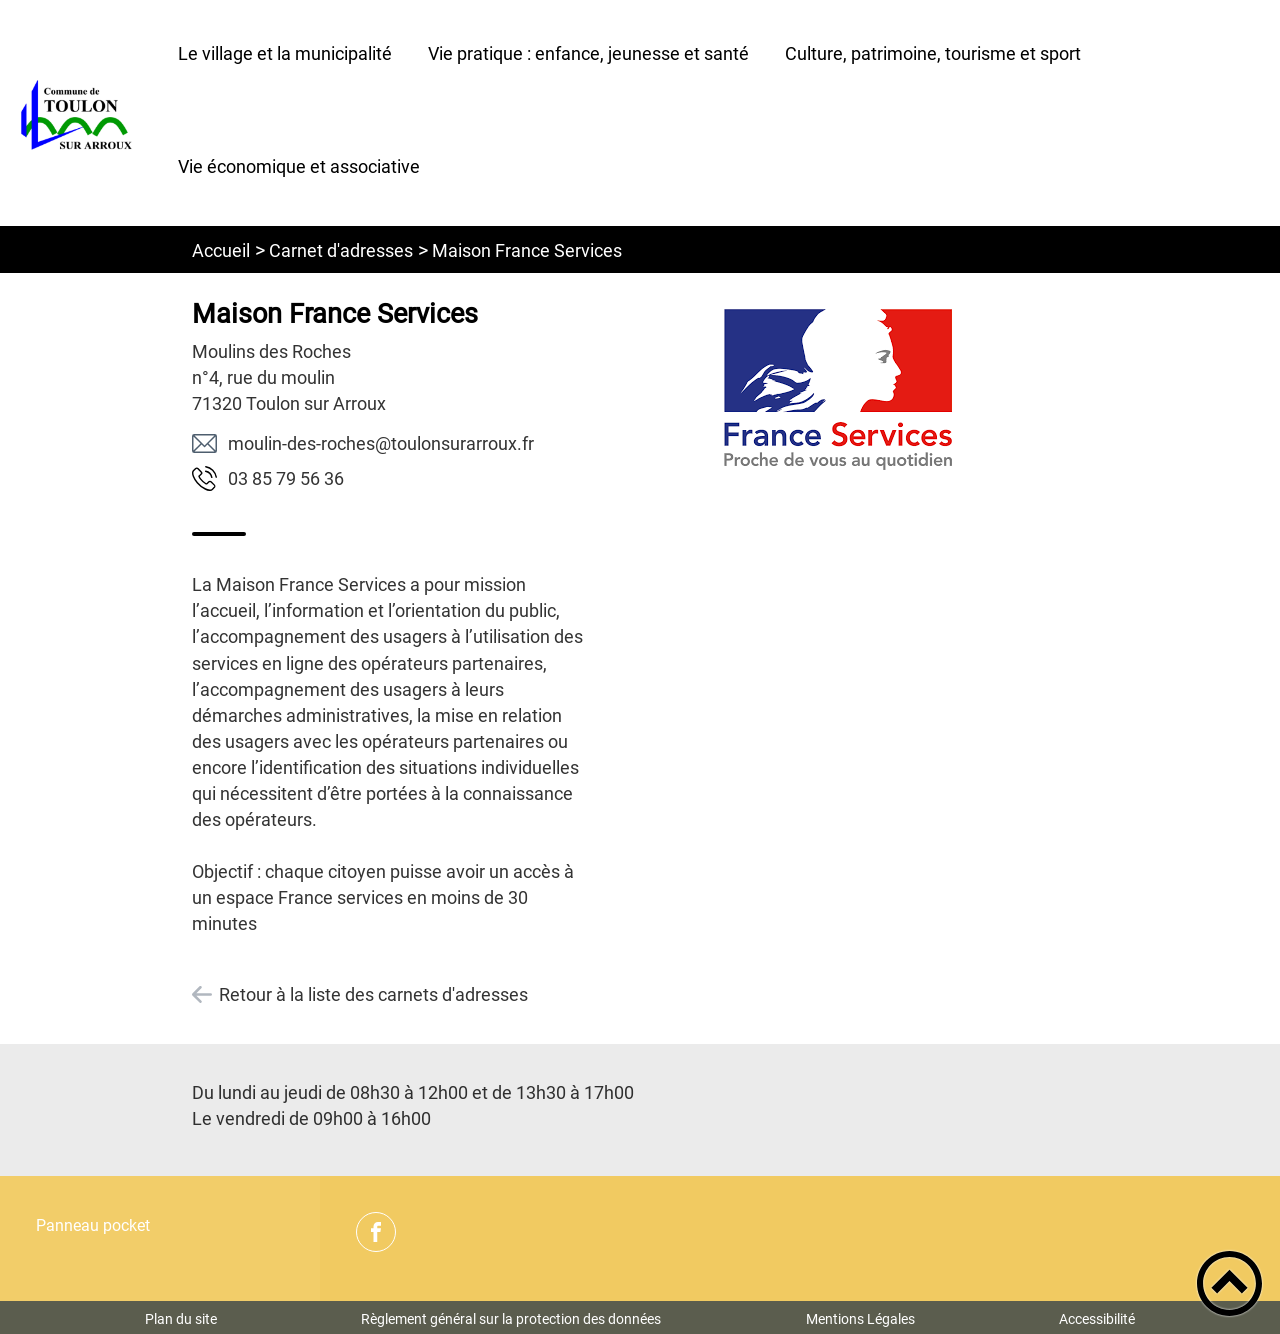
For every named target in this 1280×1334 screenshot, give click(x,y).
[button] (1229, 1283)
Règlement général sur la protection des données (511, 1319)
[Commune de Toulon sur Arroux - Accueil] (80, 113)
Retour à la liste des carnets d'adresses (373, 994)
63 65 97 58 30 (286, 478)
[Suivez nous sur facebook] (376, 1232)
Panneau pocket (93, 1225)
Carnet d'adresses (341, 250)
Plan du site (181, 1319)
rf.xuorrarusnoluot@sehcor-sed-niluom (381, 443)
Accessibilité (1097, 1319)
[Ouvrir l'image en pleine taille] (838, 389)
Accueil (221, 250)
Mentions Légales (860, 1319)
